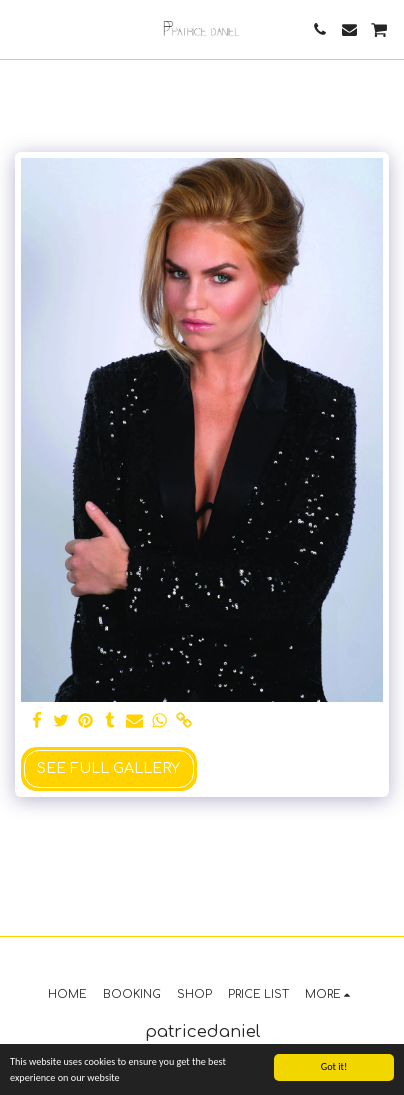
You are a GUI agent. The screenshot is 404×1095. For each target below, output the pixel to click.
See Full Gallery (108, 768)
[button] (22, 28)
